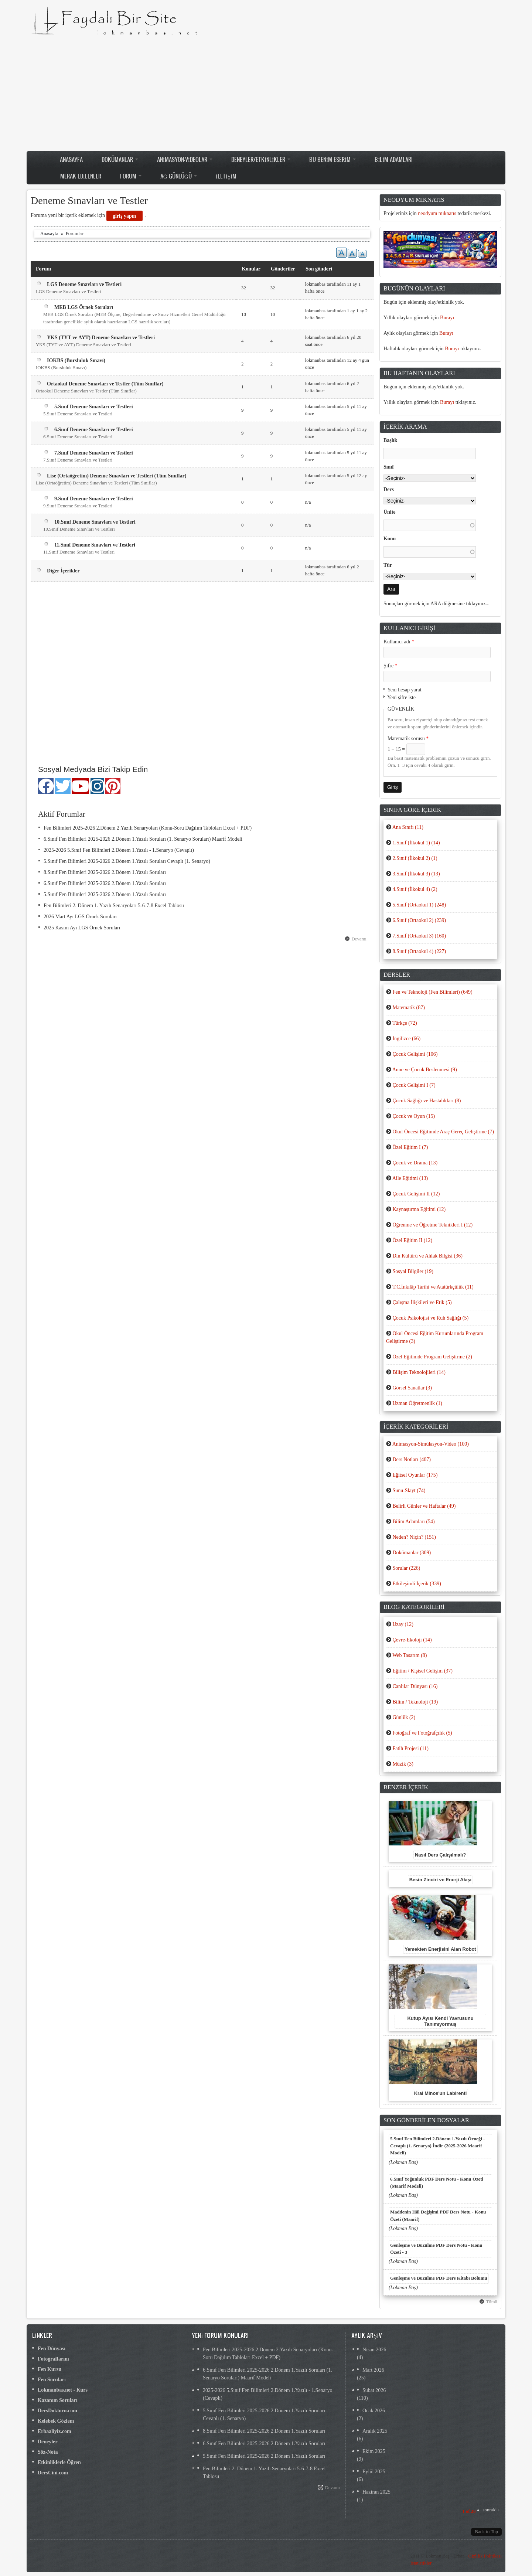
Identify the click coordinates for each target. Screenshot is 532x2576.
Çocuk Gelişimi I (413, 1085)
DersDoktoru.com (57, 2410)
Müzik (402, 1764)
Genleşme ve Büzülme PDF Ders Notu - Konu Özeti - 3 (436, 2249)
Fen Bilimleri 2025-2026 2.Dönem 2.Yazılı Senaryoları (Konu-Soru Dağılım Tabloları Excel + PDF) (148, 828)
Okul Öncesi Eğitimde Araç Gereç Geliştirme (443, 1131)
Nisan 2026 (374, 2349)
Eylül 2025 (373, 2471)
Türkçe (404, 1023)
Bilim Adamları (394, 159)
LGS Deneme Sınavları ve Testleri (84, 284)
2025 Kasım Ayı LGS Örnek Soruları (82, 927)
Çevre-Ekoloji (412, 1640)
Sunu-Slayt (408, 1490)
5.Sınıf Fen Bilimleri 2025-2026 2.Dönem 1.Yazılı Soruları (105, 894)
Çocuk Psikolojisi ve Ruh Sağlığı (430, 1318)
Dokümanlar (120, 159)
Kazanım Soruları (58, 2400)
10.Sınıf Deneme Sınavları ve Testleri (95, 522)
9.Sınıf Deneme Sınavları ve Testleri (93, 498)
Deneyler (48, 2441)
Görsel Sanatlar (412, 1388)
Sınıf (388, 467)
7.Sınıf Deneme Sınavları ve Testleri (93, 453)
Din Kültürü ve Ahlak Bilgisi (427, 1256)
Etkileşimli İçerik (416, 1583)
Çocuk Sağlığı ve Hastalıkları (426, 1100)
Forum (130, 176)
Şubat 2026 (374, 2390)
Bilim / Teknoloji (415, 1702)
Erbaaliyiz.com (54, 2431)
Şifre (390, 665)
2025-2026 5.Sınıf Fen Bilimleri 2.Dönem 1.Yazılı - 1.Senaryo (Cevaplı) (119, 850)
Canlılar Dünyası (414, 1686)
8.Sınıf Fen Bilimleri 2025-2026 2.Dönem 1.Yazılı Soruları (105, 872)
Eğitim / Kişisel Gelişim (422, 1671)
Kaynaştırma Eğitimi (419, 1209)
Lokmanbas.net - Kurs (63, 2390)
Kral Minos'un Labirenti (440, 2093)
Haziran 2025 (376, 2492)
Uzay (402, 1624)
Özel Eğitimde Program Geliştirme (432, 1357)
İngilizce (406, 1038)
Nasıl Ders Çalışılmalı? (440, 1855)
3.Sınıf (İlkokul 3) (416, 874)
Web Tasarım (409, 1655)
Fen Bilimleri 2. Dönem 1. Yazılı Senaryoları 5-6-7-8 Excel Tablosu (114, 905)
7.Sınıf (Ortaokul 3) (419, 936)
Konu (389, 538)
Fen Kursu (49, 2369)
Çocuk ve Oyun (413, 1116)
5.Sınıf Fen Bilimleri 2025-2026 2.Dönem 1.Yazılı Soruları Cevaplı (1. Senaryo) (127, 861)
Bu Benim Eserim (332, 159)
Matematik (408, 1007)
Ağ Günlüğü (178, 176)
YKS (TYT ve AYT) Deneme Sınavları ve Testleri (101, 337)
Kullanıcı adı (398, 641)
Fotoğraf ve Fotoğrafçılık (422, 1733)
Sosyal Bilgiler (412, 1271)
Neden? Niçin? (414, 1537)
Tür (387, 565)
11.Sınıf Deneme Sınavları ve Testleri (94, 545)
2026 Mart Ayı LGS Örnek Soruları (80, 916)
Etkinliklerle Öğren (59, 2462)
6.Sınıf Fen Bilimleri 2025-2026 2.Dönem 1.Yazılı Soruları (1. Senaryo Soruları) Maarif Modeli (143, 839)
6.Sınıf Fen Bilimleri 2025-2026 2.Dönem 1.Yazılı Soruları (105, 883)
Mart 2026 (373, 2370)
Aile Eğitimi (410, 1178)
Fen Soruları (52, 2379)
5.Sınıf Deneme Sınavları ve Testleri (93, 406)
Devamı (359, 939)
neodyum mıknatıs (437, 213)
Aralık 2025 (374, 2431)
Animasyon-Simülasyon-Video (430, 1444)
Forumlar (74, 233)
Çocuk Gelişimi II (416, 1194)
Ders (388, 489)
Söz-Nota (48, 2452)
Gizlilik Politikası (485, 2556)
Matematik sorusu (408, 738)
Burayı (447, 317)
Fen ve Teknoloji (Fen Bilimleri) (432, 992)
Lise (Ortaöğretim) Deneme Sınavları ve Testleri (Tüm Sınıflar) (116, 476)
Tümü (491, 2301)
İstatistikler (421, 2563)
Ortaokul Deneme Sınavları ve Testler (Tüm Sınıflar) (105, 384)
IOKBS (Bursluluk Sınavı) (76, 360)
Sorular (406, 1568)
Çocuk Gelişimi (414, 1054)
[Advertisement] (266, 93)
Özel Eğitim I (410, 1147)
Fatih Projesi (410, 1748)
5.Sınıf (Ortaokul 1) (419, 905)
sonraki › (491, 2509)
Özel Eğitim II (412, 1240)
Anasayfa (71, 159)
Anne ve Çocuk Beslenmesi (424, 1069)
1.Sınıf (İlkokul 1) (416, 842)
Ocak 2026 (373, 2410)
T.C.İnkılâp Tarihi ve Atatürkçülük (433, 1287)
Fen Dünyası (51, 2348)
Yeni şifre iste (401, 697)
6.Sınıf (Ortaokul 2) (419, 920)
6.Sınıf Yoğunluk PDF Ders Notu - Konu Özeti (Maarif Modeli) (436, 2183)
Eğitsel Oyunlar (414, 1475)
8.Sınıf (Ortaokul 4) (419, 951)
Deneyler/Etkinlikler (260, 159)
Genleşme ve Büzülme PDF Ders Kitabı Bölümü (438, 2278)
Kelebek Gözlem (56, 2421)
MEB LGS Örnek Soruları (83, 307)
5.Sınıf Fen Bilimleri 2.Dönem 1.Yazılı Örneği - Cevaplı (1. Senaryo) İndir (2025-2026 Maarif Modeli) (437, 2146)
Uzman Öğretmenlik (417, 1403)
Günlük (403, 1717)
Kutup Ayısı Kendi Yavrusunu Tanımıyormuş (440, 2021)
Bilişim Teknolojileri (418, 1372)
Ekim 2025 (373, 2451)
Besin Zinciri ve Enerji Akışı (440, 1879)
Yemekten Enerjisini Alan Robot (440, 1949)
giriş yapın (124, 216)
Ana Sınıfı (407, 827)
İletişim (226, 176)
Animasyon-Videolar (184, 159)
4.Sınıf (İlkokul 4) (414, 889)
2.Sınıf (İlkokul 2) (414, 858)
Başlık (390, 440)
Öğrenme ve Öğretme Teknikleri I (432, 1225)
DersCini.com (53, 2472)
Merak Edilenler (80, 176)
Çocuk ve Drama (414, 1163)
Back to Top (486, 2531)
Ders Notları (411, 1459)
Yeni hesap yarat (404, 690)
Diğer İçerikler (63, 571)
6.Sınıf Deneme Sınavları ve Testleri (93, 429)
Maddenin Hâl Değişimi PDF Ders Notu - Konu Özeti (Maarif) (438, 2215)
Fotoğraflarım (53, 2359)
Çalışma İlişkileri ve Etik (421, 1302)
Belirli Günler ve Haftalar (424, 1506)
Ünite (389, 512)
